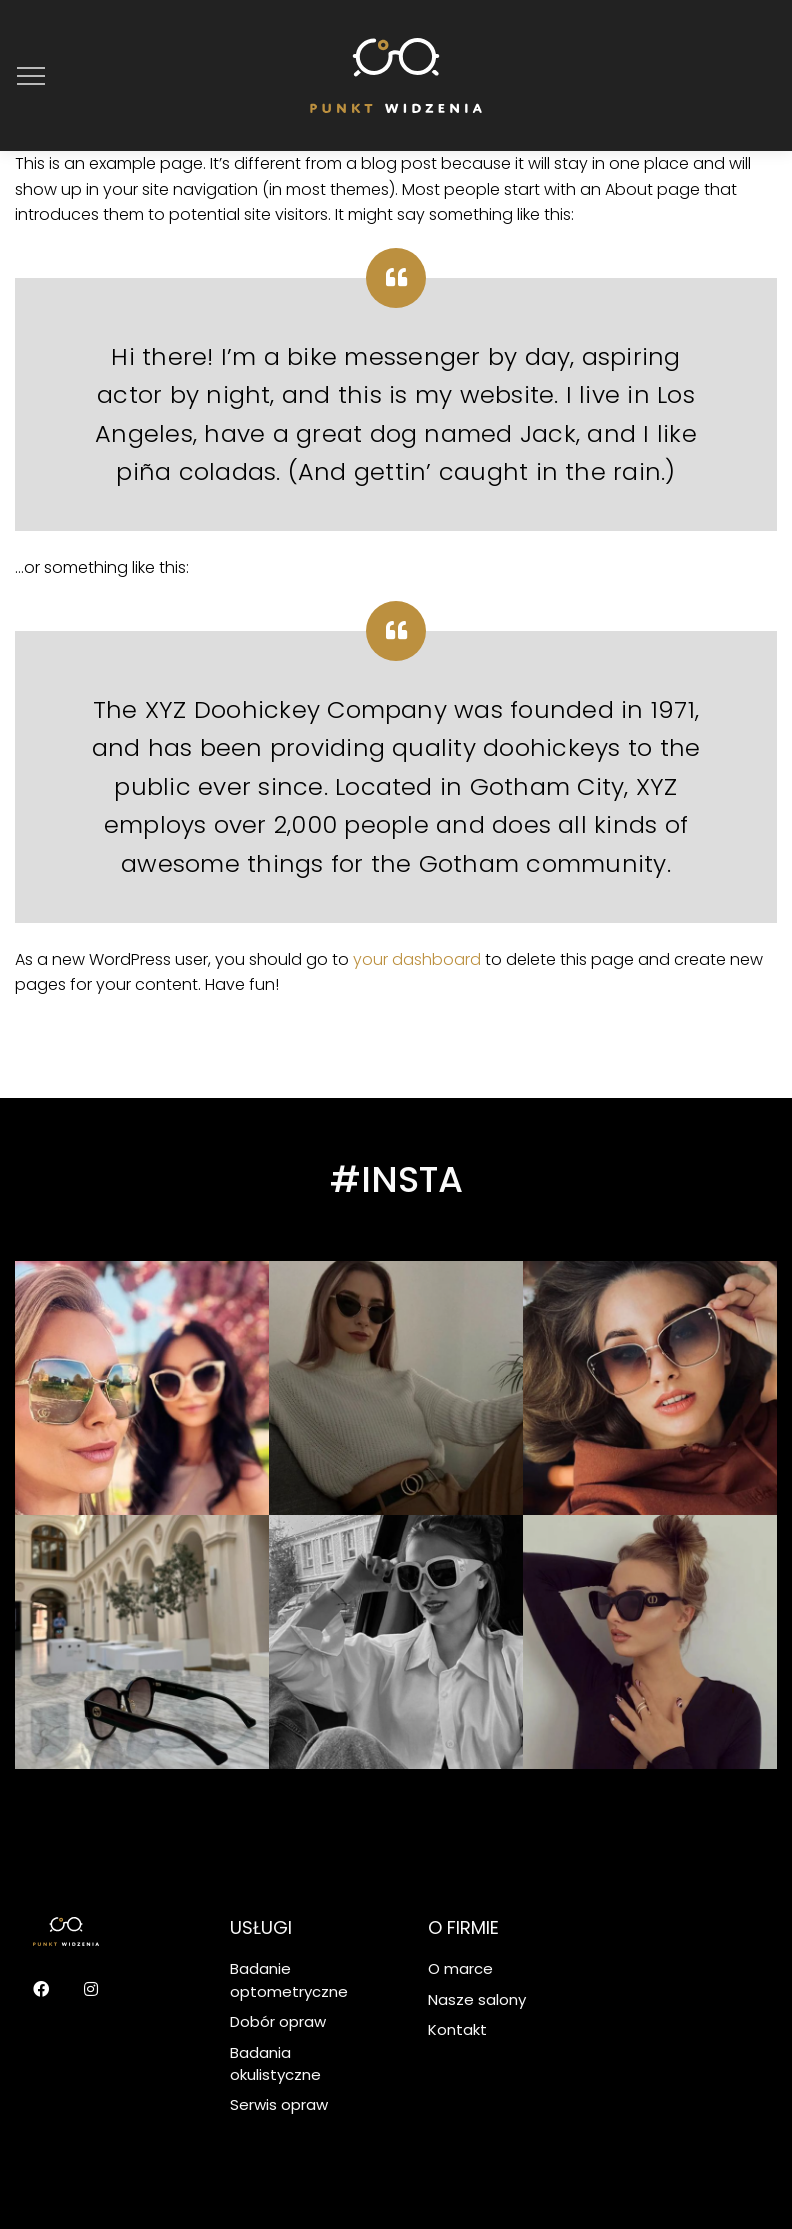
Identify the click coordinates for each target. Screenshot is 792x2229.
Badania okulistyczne (275, 2063)
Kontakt (457, 2029)
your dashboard (417, 959)
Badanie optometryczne (289, 1979)
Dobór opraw (278, 2021)
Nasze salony (477, 1999)
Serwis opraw (279, 2104)
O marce (460, 1968)
